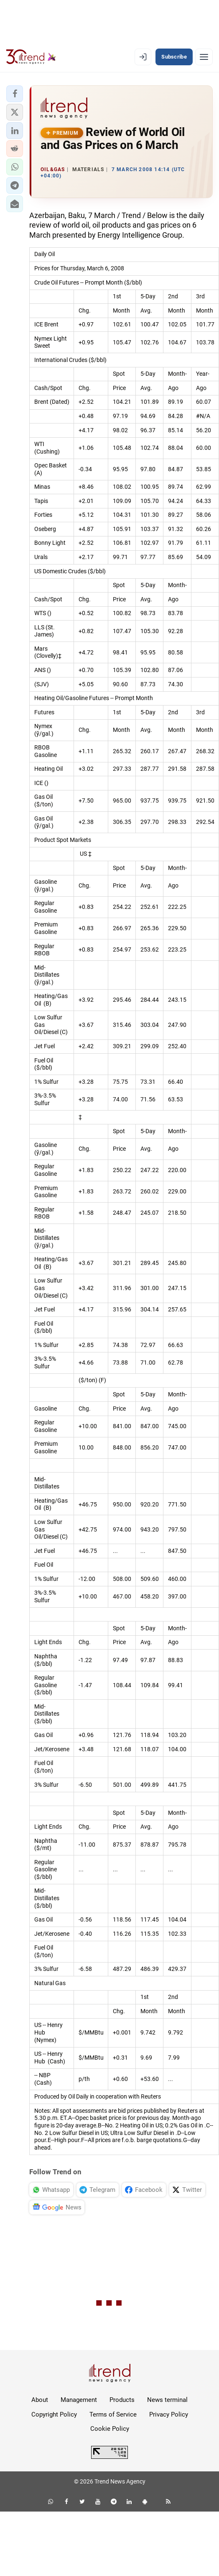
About (39, 2400)
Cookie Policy (109, 2428)
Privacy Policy (168, 2414)
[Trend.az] (31, 56)
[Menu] (204, 57)
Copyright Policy (54, 2414)
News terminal (167, 2400)
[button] (15, 94)
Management (79, 2400)
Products (122, 2400)
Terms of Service (113, 2414)
